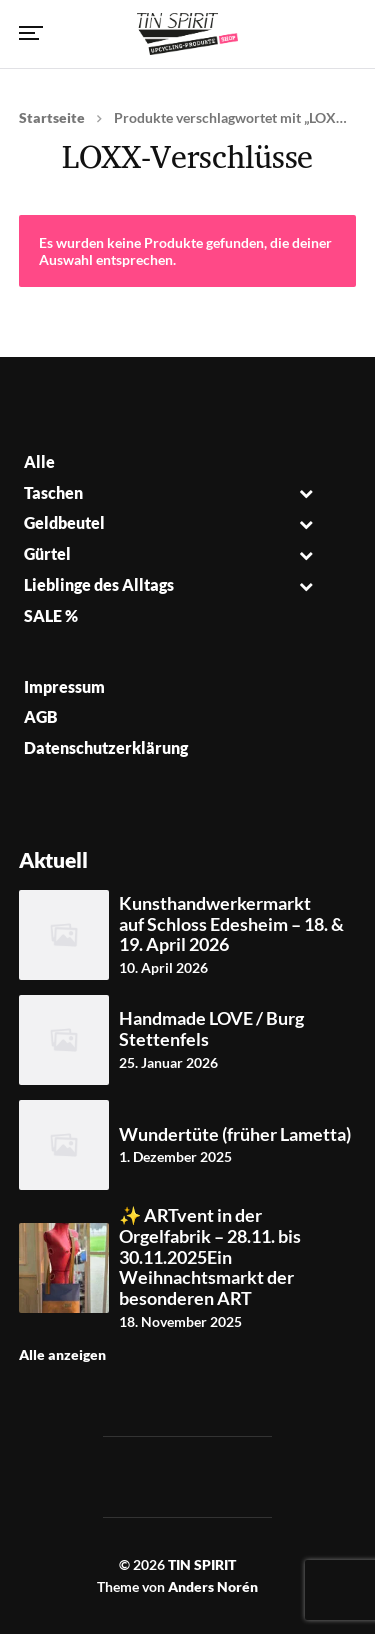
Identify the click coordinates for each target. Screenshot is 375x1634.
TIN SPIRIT (202, 1564)
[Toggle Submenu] (306, 493)
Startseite (52, 117)
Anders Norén (213, 1586)
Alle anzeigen (62, 1354)
